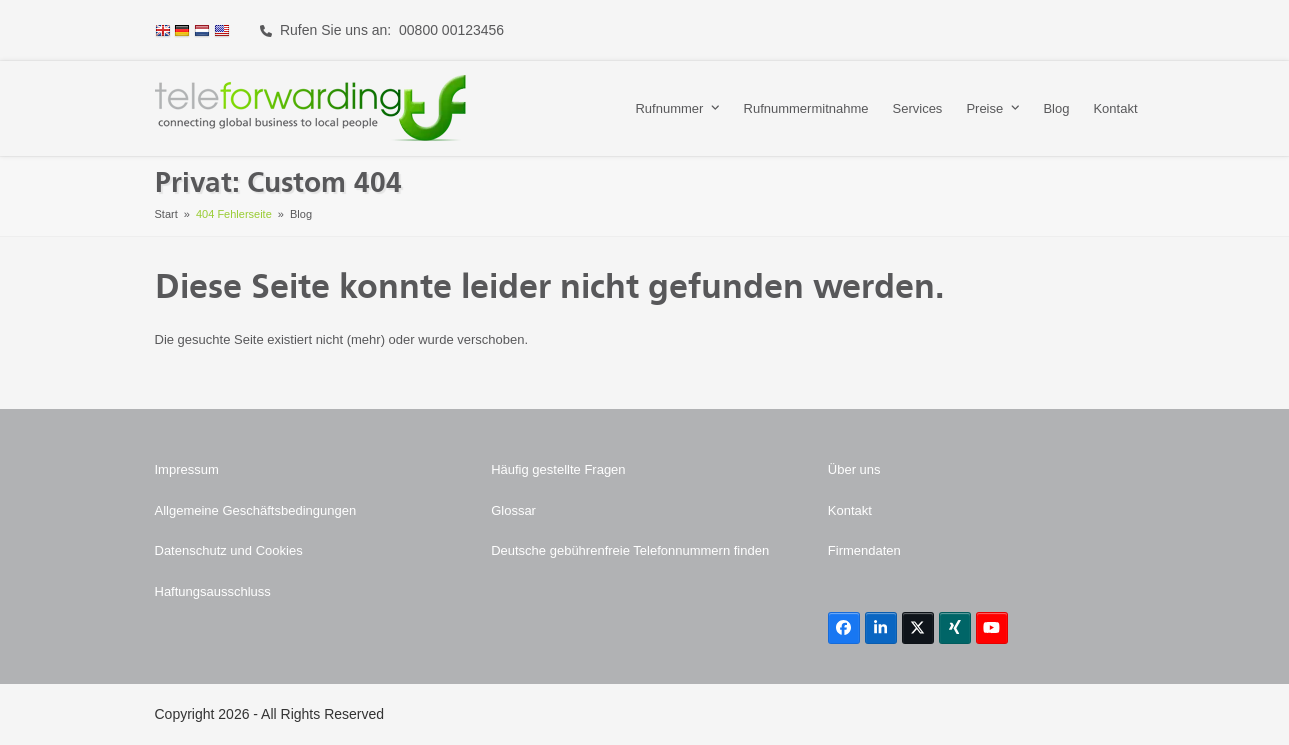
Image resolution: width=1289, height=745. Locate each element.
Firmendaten (864, 550)
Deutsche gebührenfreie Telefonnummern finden (630, 550)
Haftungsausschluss (213, 591)
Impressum (187, 469)
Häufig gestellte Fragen (558, 469)
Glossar (513, 510)
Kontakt (850, 510)
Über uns (854, 469)
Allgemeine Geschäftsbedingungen (256, 510)
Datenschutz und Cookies (229, 550)
